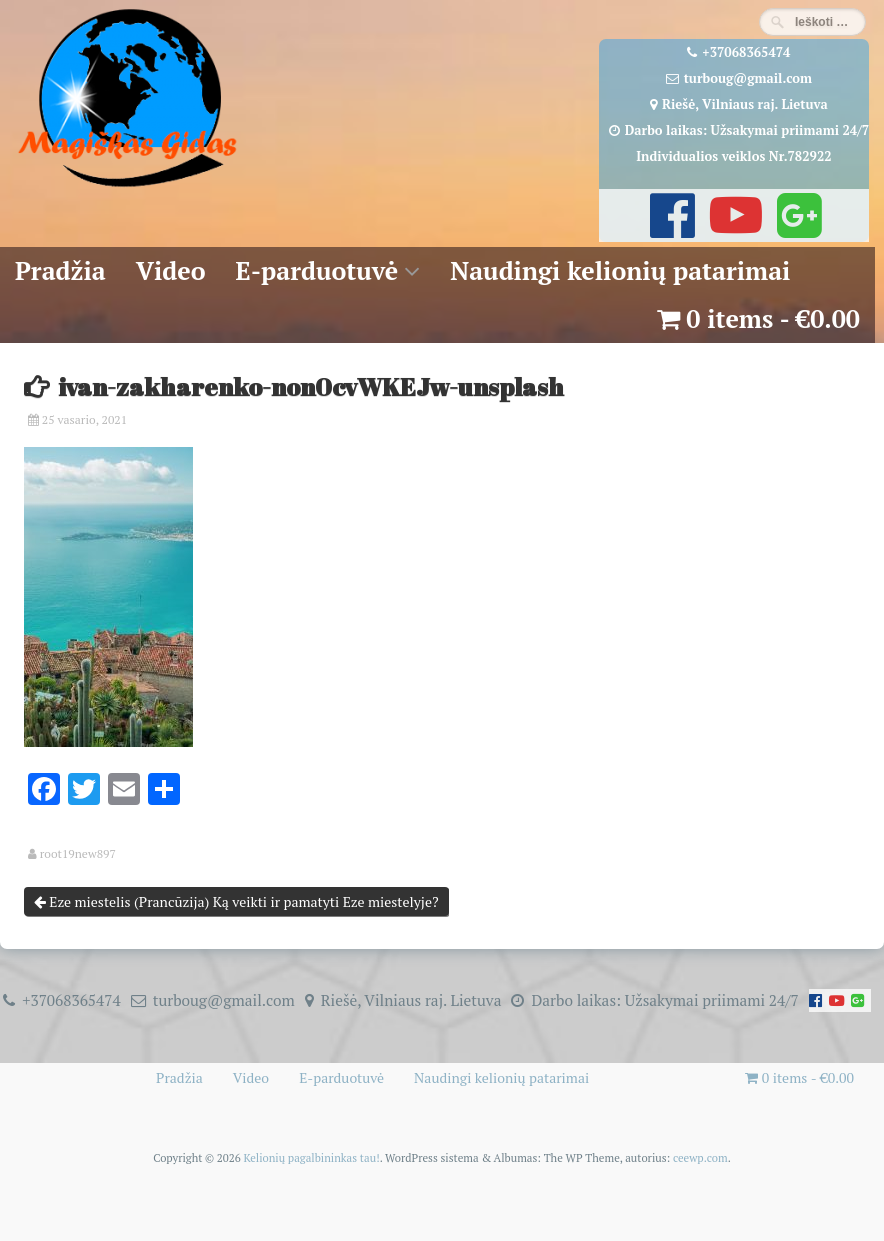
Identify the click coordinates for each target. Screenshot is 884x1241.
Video (171, 270)
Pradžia (60, 270)
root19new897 (78, 854)
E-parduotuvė (317, 270)
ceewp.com (700, 1157)
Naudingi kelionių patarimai (620, 270)
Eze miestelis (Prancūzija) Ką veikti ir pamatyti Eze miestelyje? (236, 901)
